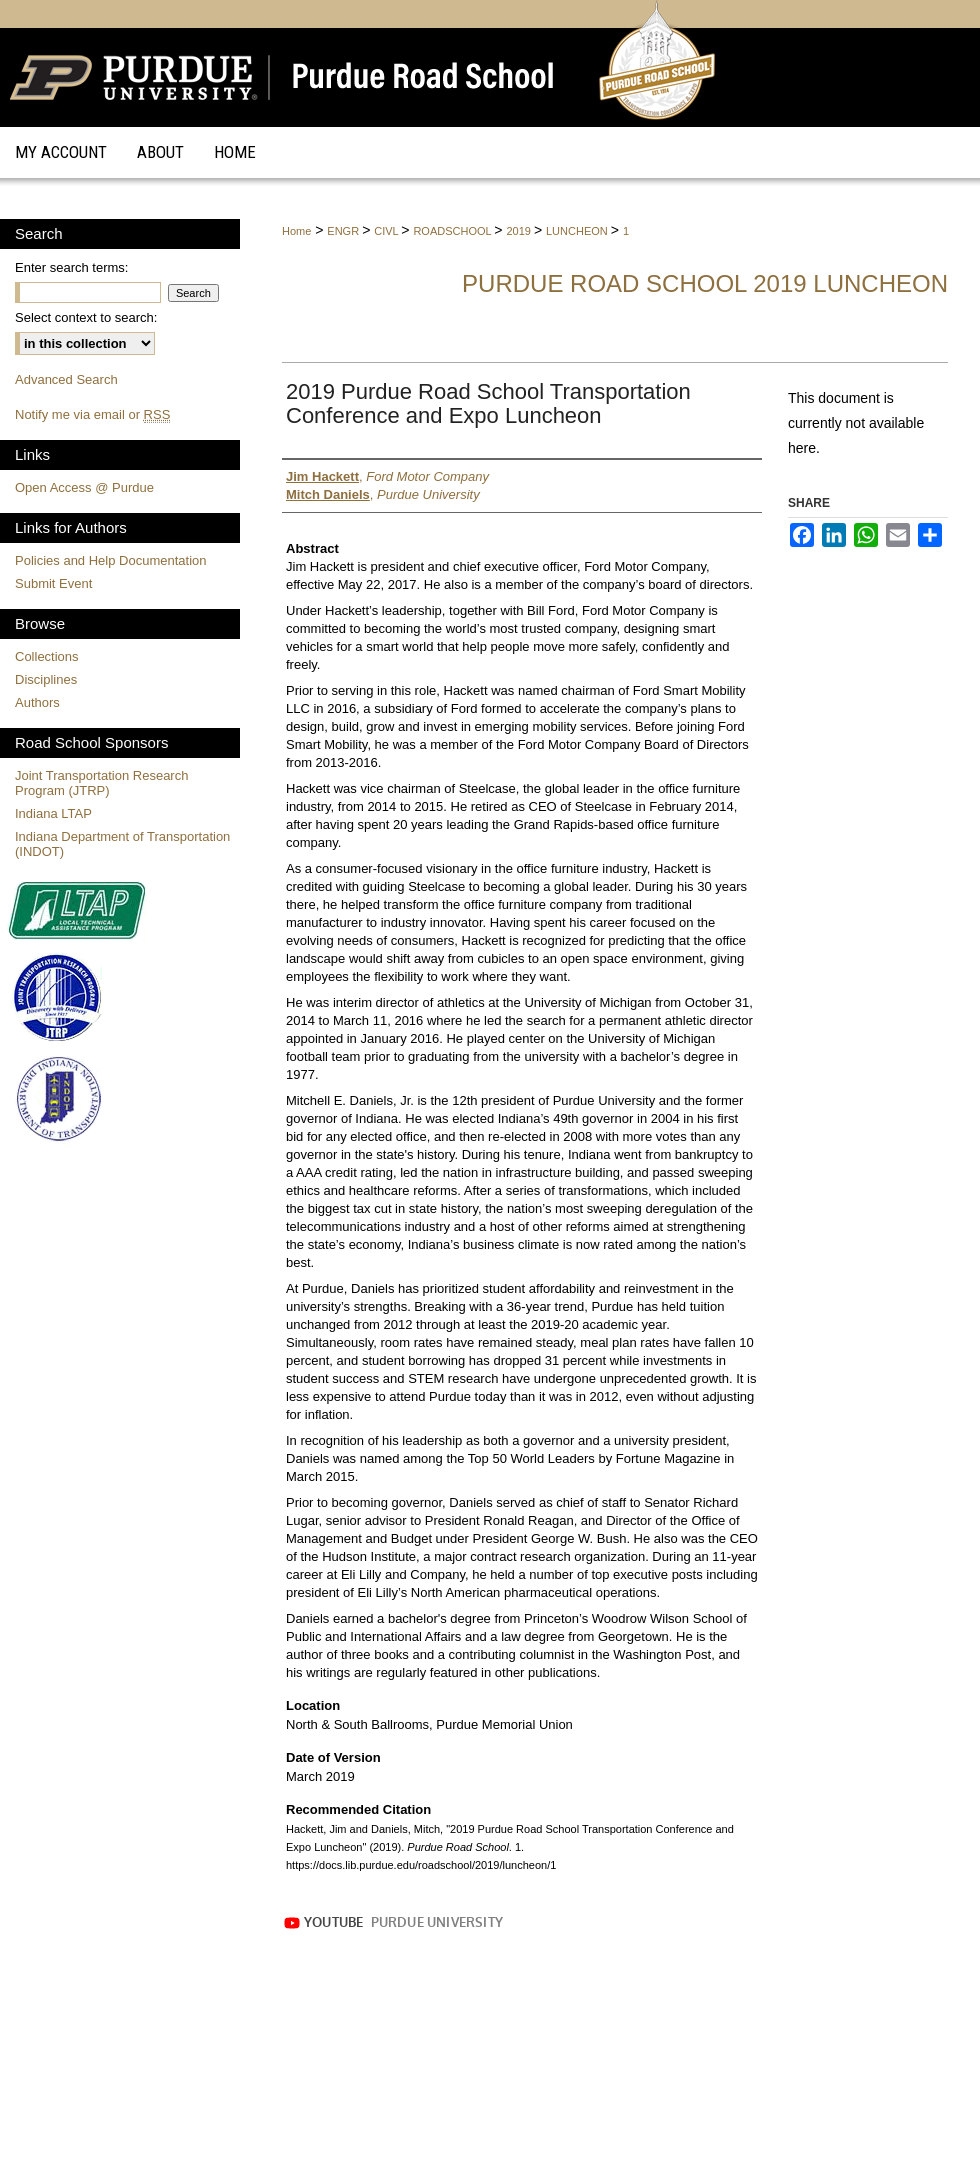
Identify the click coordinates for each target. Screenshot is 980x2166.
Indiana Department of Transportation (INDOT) (122, 844)
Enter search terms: (71, 267)
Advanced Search (66, 379)
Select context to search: (86, 317)
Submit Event (53, 583)
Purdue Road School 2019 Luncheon (705, 283)
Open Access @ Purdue (84, 487)
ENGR (344, 231)
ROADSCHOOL (453, 231)
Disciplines (46, 679)
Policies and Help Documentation (111, 560)
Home (296, 231)
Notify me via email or (92, 414)
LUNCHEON (578, 231)
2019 (520, 231)
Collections (47, 656)
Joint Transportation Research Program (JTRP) (101, 783)
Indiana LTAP (53, 813)
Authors (37, 702)
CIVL (387, 231)
